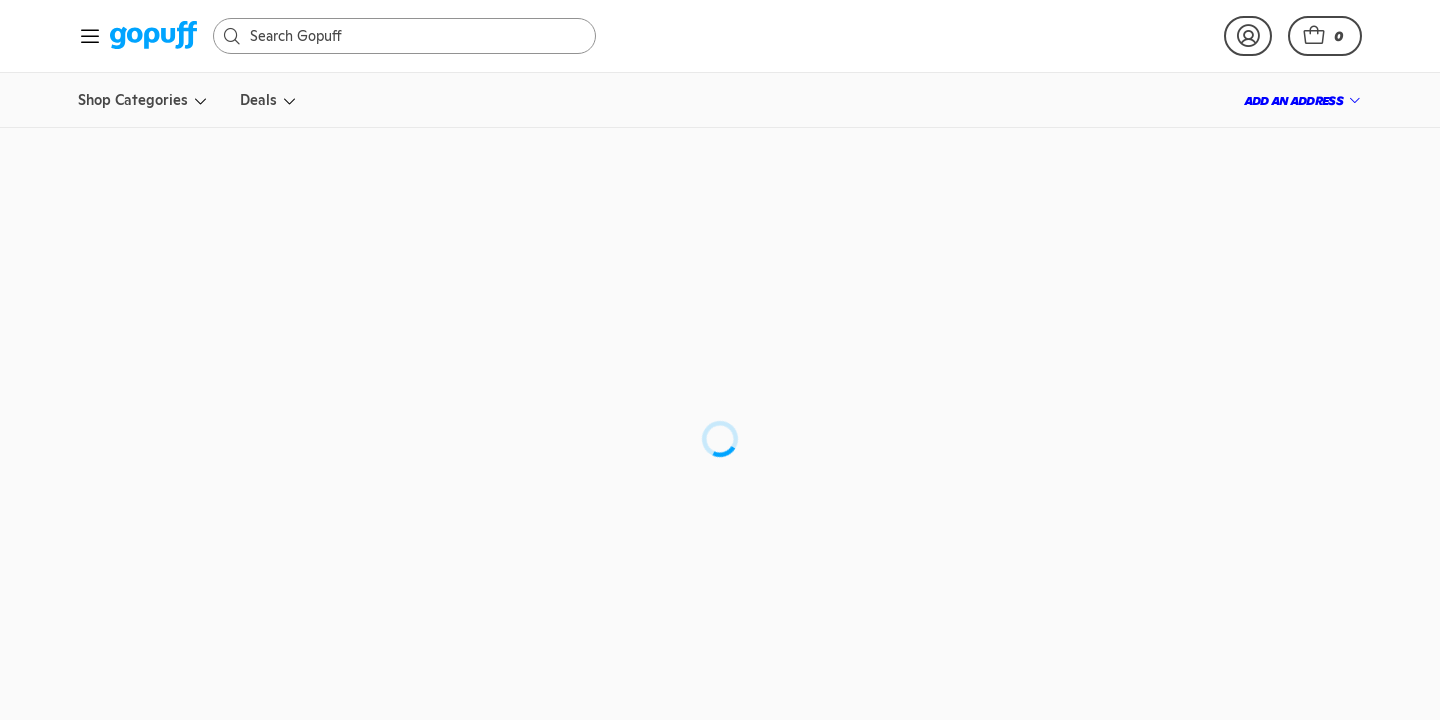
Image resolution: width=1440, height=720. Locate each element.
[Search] (414, 36)
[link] (153, 36)
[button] (1325, 36)
